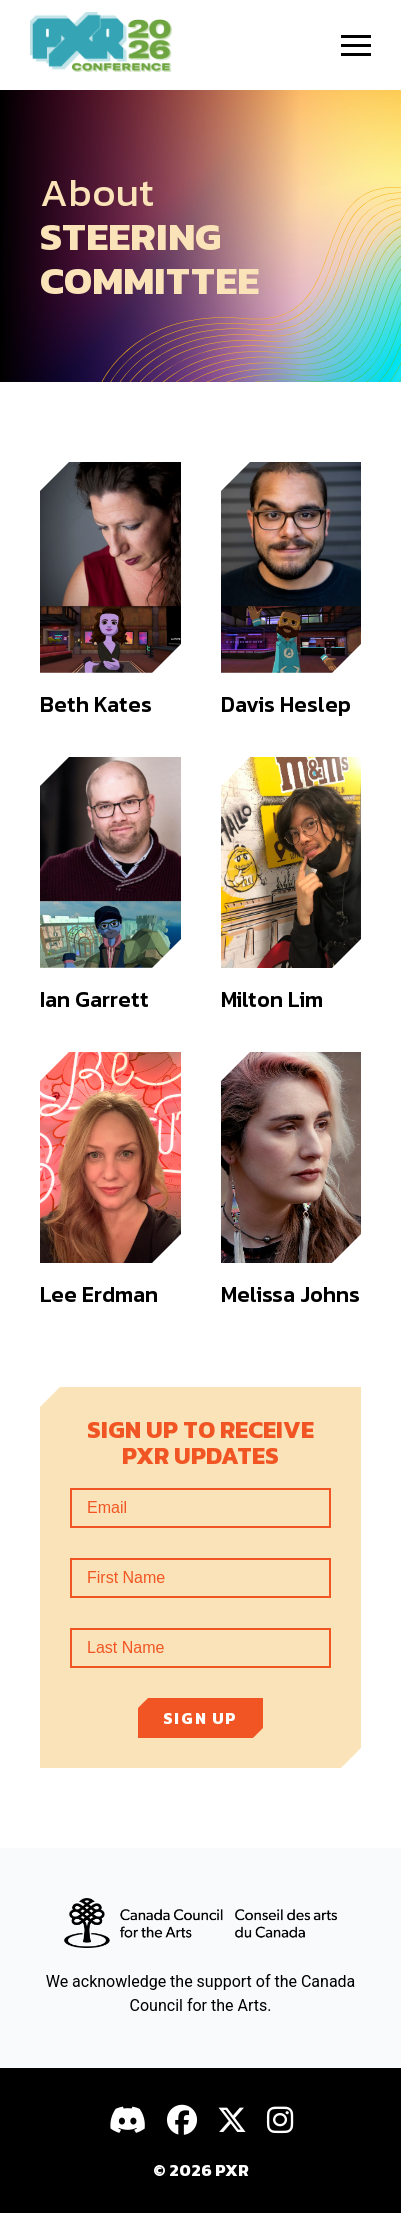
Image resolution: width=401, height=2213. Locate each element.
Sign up (200, 1718)
